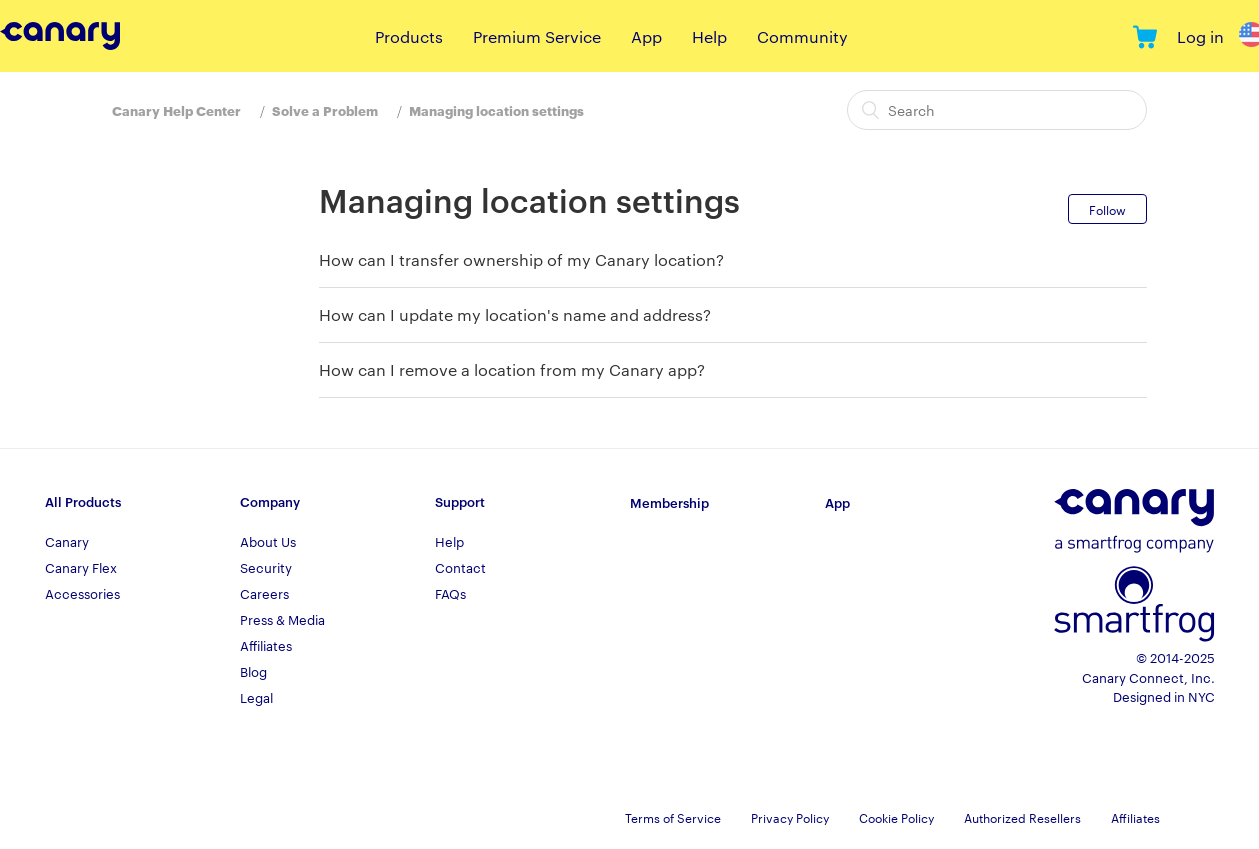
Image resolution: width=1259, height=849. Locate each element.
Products (409, 36)
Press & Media (282, 619)
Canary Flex (81, 567)
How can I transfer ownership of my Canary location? (521, 259)
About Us (268, 541)
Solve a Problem (325, 110)
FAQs (450, 593)
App (646, 36)
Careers (264, 593)
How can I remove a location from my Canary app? (512, 369)
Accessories (82, 593)
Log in (1200, 36)
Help (709, 36)
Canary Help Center (176, 110)
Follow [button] (1107, 209)
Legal (256, 697)
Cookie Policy (896, 817)
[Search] (997, 110)
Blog (253, 671)
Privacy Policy (790, 817)
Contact (460, 567)
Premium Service (537, 36)
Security (266, 567)
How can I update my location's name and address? (515, 314)
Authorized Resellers (1022, 817)
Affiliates (266, 645)
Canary (67, 541)
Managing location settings (496, 110)
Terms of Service (673, 817)
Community (802, 36)
